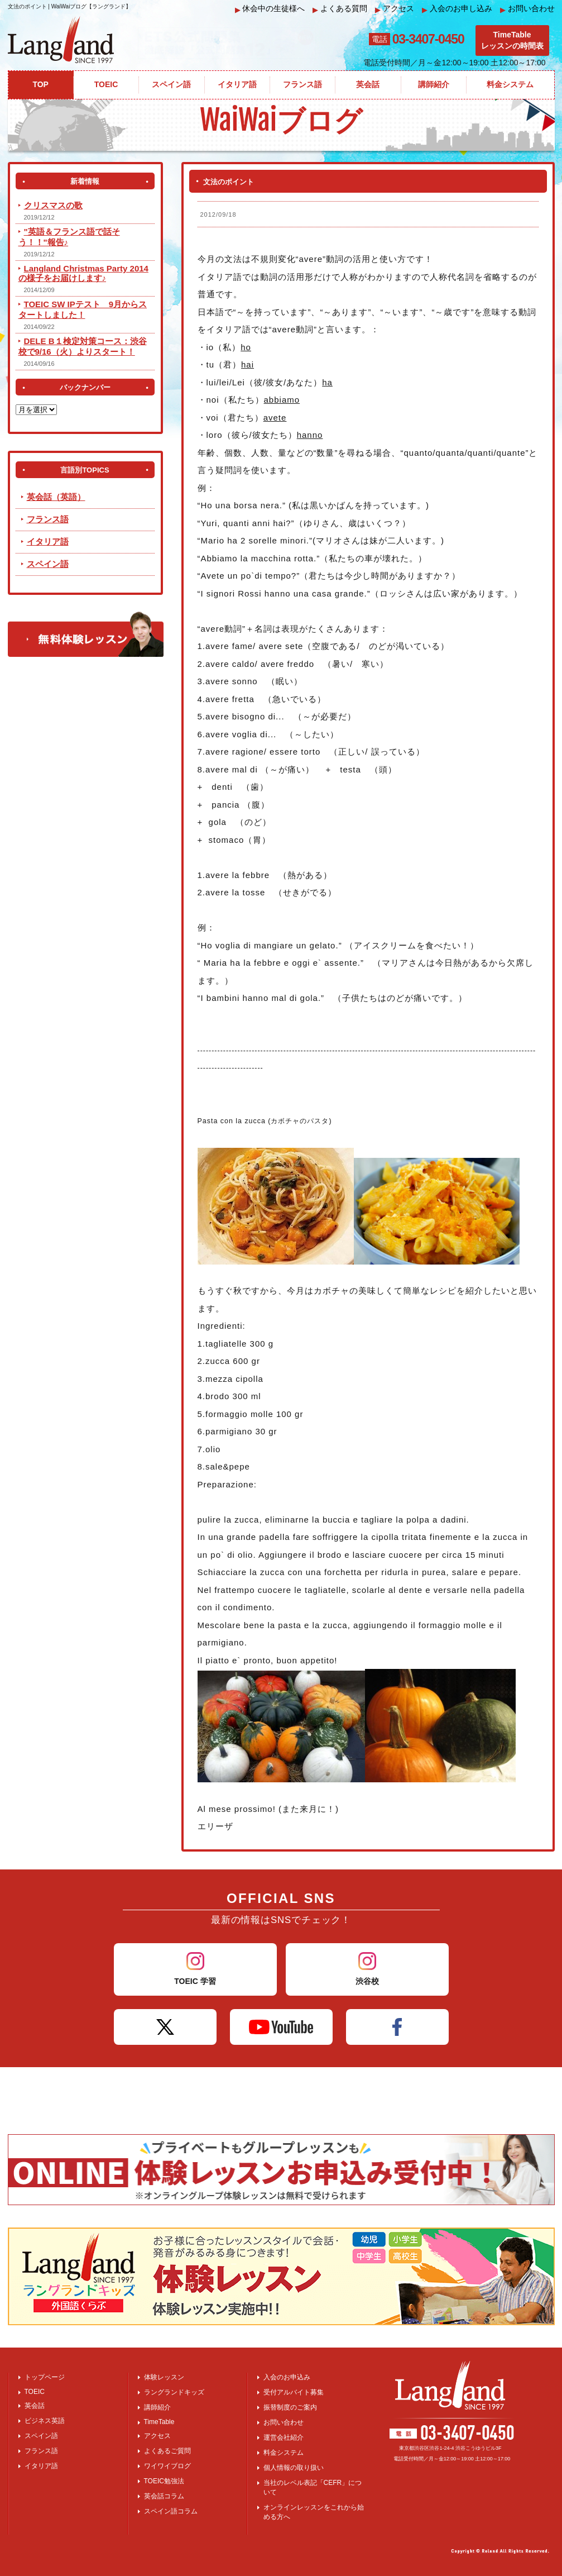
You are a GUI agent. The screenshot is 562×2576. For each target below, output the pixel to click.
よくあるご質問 (167, 2451)
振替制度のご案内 (290, 2407)
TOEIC (35, 2392)
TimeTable (159, 2422)
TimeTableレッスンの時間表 (512, 40)
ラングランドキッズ (174, 2392)
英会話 (35, 2406)
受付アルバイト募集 (293, 2392)
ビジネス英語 (45, 2421)
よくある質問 (340, 8)
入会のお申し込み (457, 8)
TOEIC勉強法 (164, 2481)
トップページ (45, 2377)
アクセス (394, 8)
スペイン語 (48, 564)
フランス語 (48, 519)
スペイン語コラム (171, 2511)
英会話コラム (164, 2496)
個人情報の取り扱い (293, 2468)
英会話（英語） (56, 497)
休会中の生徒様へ (270, 8)
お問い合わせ (527, 8)
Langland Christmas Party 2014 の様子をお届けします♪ (83, 273)
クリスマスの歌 (53, 205)
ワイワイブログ (167, 2466)
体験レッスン (164, 2377)
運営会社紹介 (283, 2437)
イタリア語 (48, 541)
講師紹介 (157, 2407)
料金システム (283, 2452)
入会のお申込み (286, 2377)
